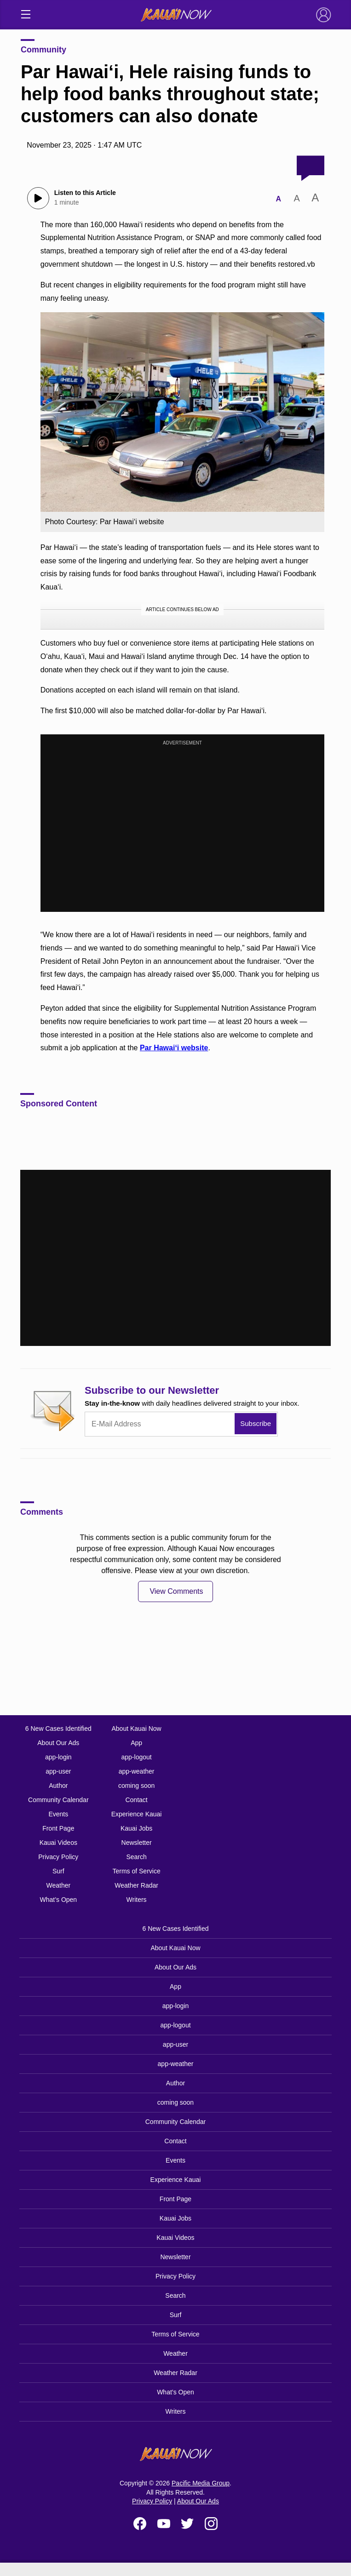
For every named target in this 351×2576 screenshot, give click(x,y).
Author (58, 1785)
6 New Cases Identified (58, 1728)
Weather (58, 1885)
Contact (136, 1799)
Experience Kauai (136, 1814)
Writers (137, 1899)
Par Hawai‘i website (174, 1048)
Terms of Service (136, 1871)
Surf (58, 1871)
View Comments (176, 1591)
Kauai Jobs (136, 1828)
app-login (58, 1757)
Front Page (58, 1828)
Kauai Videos (58, 1842)
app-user (58, 1771)
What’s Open (58, 1899)
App (136, 1742)
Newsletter (136, 1842)
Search (136, 1856)
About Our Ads (58, 1742)
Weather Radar (136, 1885)
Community (43, 49)
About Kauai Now (136, 1728)
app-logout (136, 1757)
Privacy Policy (58, 1856)
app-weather (137, 1771)
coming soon (136, 1785)
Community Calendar (58, 1799)
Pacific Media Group (201, 2483)
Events (58, 1814)
